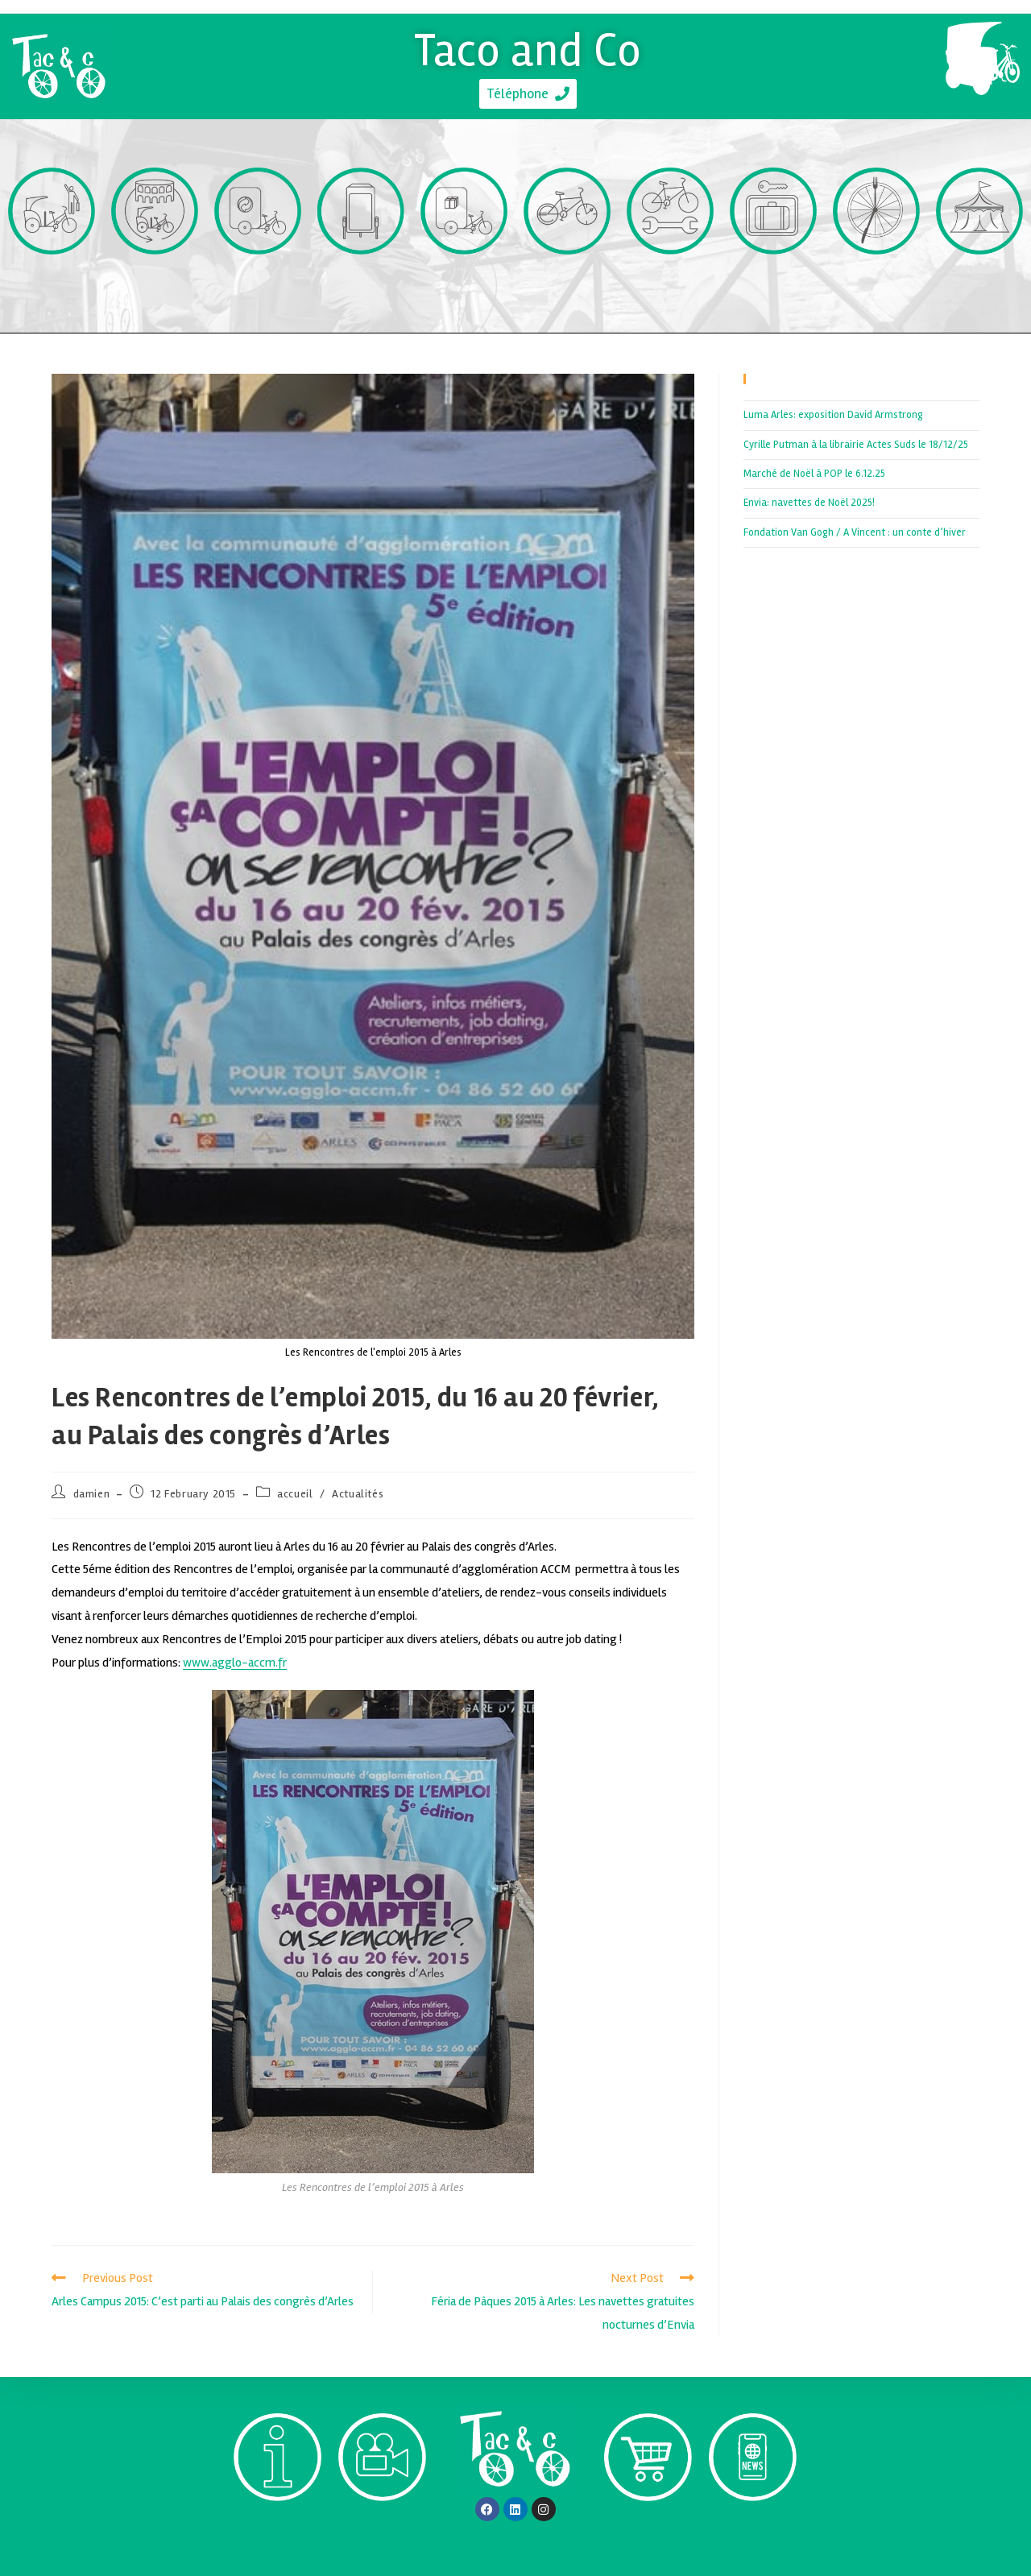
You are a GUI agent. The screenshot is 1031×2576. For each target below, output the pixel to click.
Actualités (357, 1494)
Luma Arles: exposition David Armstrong (833, 414)
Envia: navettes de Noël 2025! (809, 502)
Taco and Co (528, 48)
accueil (295, 1494)
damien (91, 1494)
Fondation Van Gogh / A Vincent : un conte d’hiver (854, 532)
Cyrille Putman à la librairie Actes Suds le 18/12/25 (855, 444)
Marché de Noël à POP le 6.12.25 (814, 473)
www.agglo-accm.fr (235, 1663)
